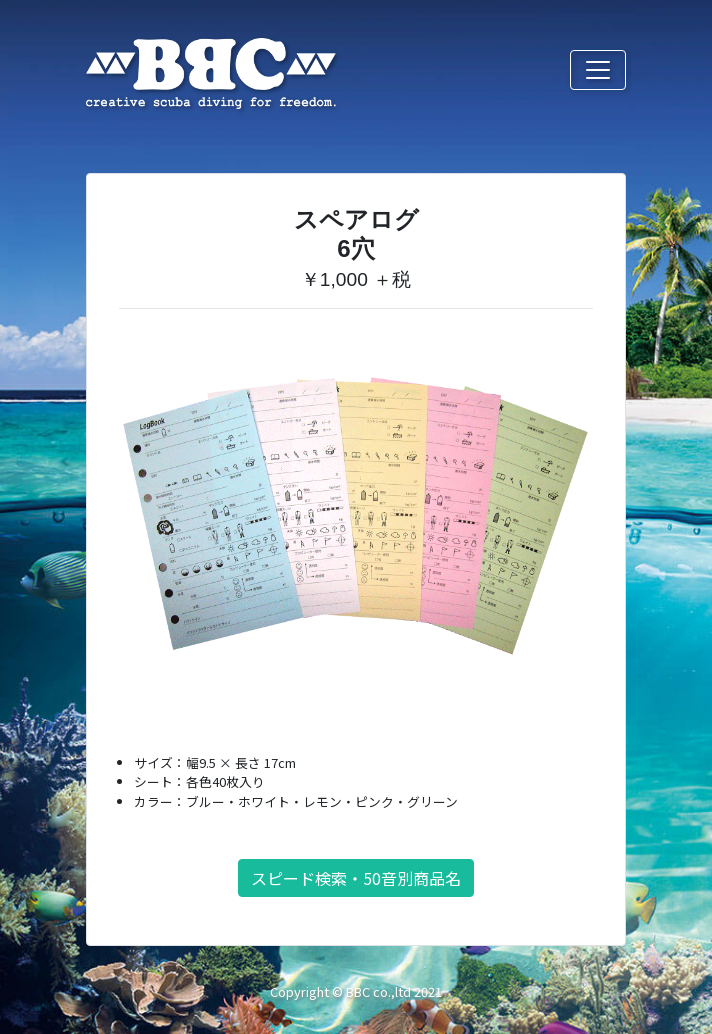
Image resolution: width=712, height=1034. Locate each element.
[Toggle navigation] (598, 70)
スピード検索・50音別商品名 (356, 878)
